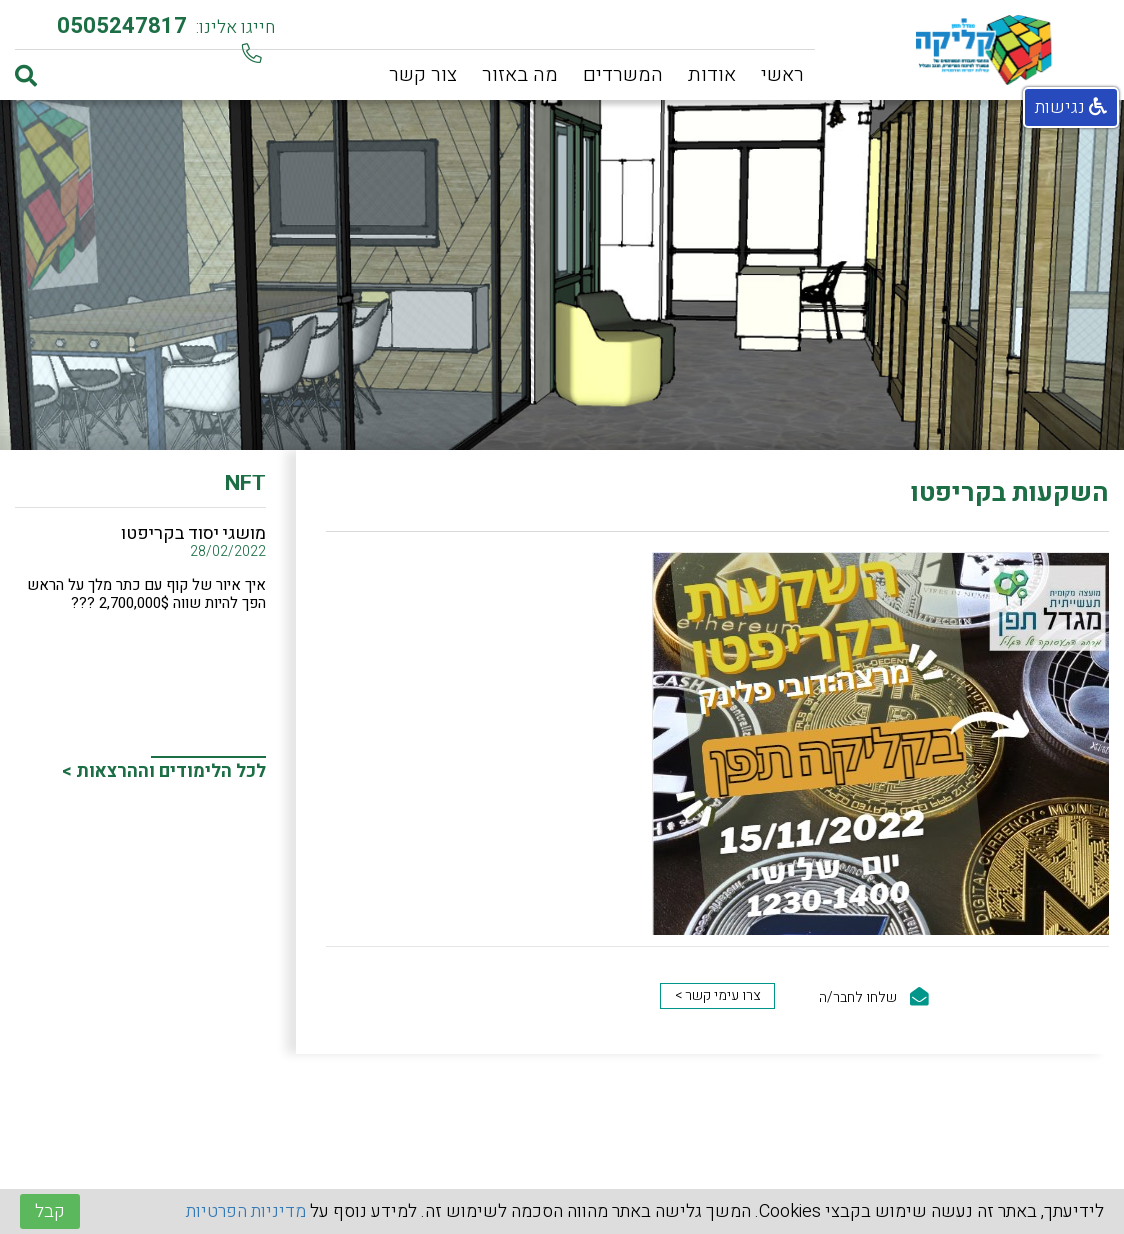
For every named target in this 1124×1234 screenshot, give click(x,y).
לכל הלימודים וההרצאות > (164, 771)
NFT (245, 487)
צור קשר (423, 74)
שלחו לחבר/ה (874, 997)
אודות (712, 74)
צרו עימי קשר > (717, 995)
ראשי (782, 74)
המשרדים (623, 74)
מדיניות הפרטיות (246, 1211)
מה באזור (520, 74)
